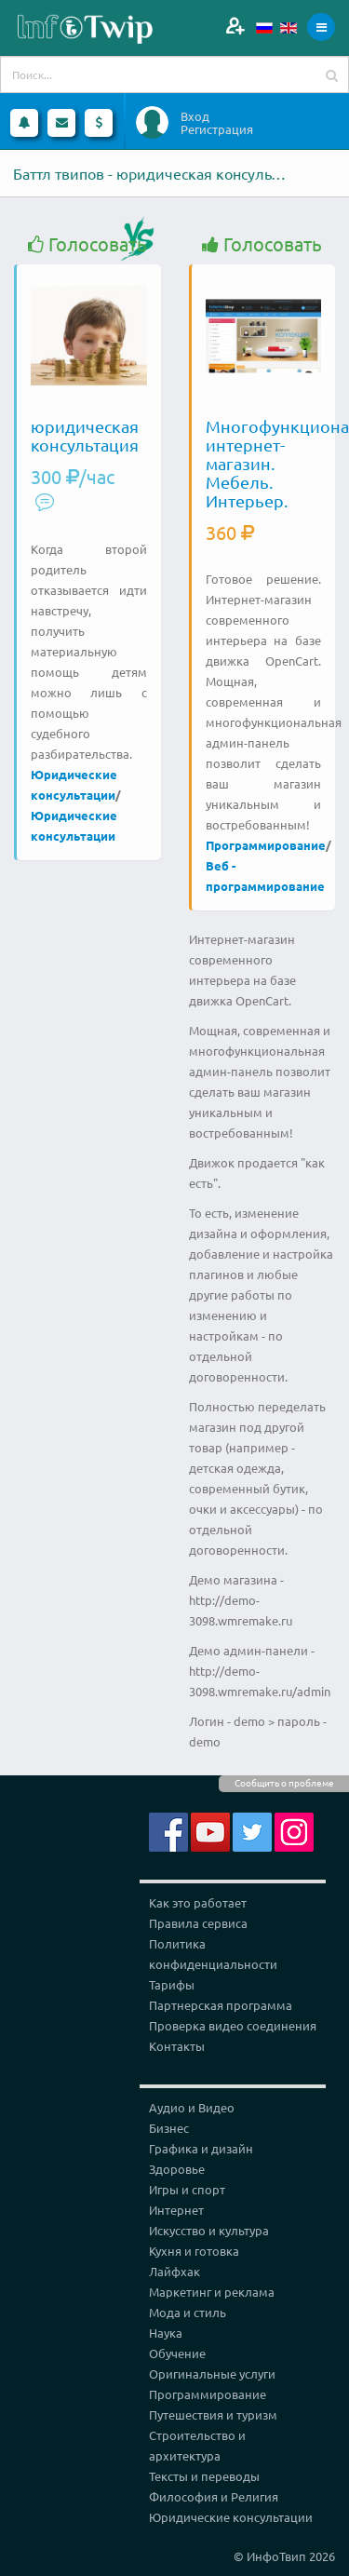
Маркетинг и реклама (212, 2292)
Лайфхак (174, 2271)
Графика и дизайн (201, 2148)
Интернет (176, 2210)
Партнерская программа (220, 2005)
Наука (165, 2332)
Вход (195, 116)
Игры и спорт (187, 2189)
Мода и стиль (187, 2312)
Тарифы (172, 1984)
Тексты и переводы (204, 2476)
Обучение (177, 2353)
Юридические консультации (231, 2517)
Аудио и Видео (192, 2107)
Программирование (266, 845)
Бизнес (169, 2128)
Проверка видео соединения (232, 2025)
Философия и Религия (213, 2496)
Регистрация (217, 129)
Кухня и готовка (194, 2251)
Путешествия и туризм (213, 2414)
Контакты (177, 2046)
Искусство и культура (209, 2230)
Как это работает (198, 1902)
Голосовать (87, 244)
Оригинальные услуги (212, 2373)
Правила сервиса (198, 1923)
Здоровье (177, 2169)
